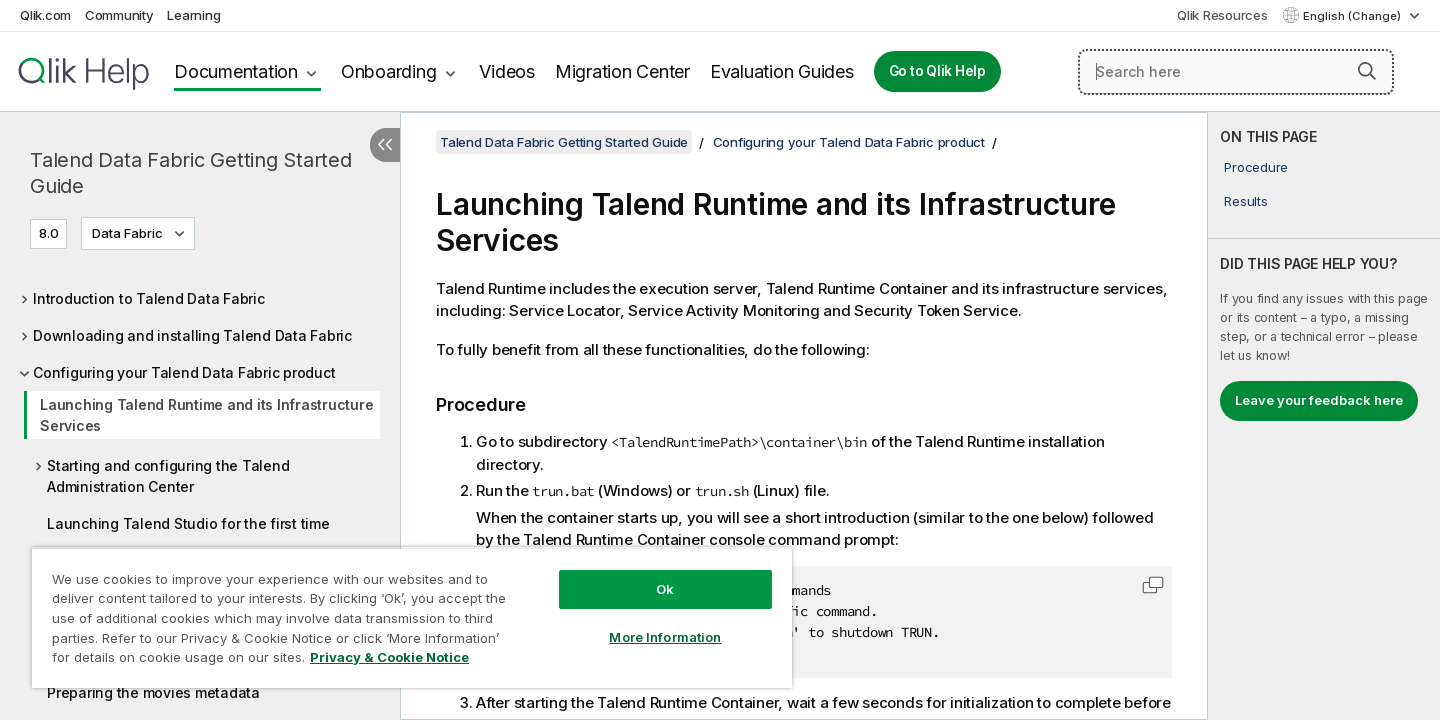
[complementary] (1324, 416)
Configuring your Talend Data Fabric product (184, 372)
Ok (665, 589)
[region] (412, 617)
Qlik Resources (1222, 15)
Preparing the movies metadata (153, 692)
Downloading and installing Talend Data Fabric (192, 335)
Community (119, 15)
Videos (507, 71)
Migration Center (622, 71)
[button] (1367, 71)
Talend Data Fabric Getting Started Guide (191, 173)
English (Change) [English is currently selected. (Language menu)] (1353, 16)
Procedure (1256, 167)
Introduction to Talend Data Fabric (149, 298)
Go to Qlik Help (937, 71)
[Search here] (1236, 72)
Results (1245, 201)
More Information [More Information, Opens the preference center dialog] (665, 637)
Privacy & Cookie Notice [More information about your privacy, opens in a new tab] (389, 657)
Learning (193, 15)
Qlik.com (45, 15)
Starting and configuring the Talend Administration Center (168, 476)
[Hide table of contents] (385, 145)
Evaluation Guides (782, 71)
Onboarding (389, 71)
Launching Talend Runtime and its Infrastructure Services (206, 415)
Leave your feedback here (1319, 400)
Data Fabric (127, 233)
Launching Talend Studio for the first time (188, 523)
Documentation (236, 71)
